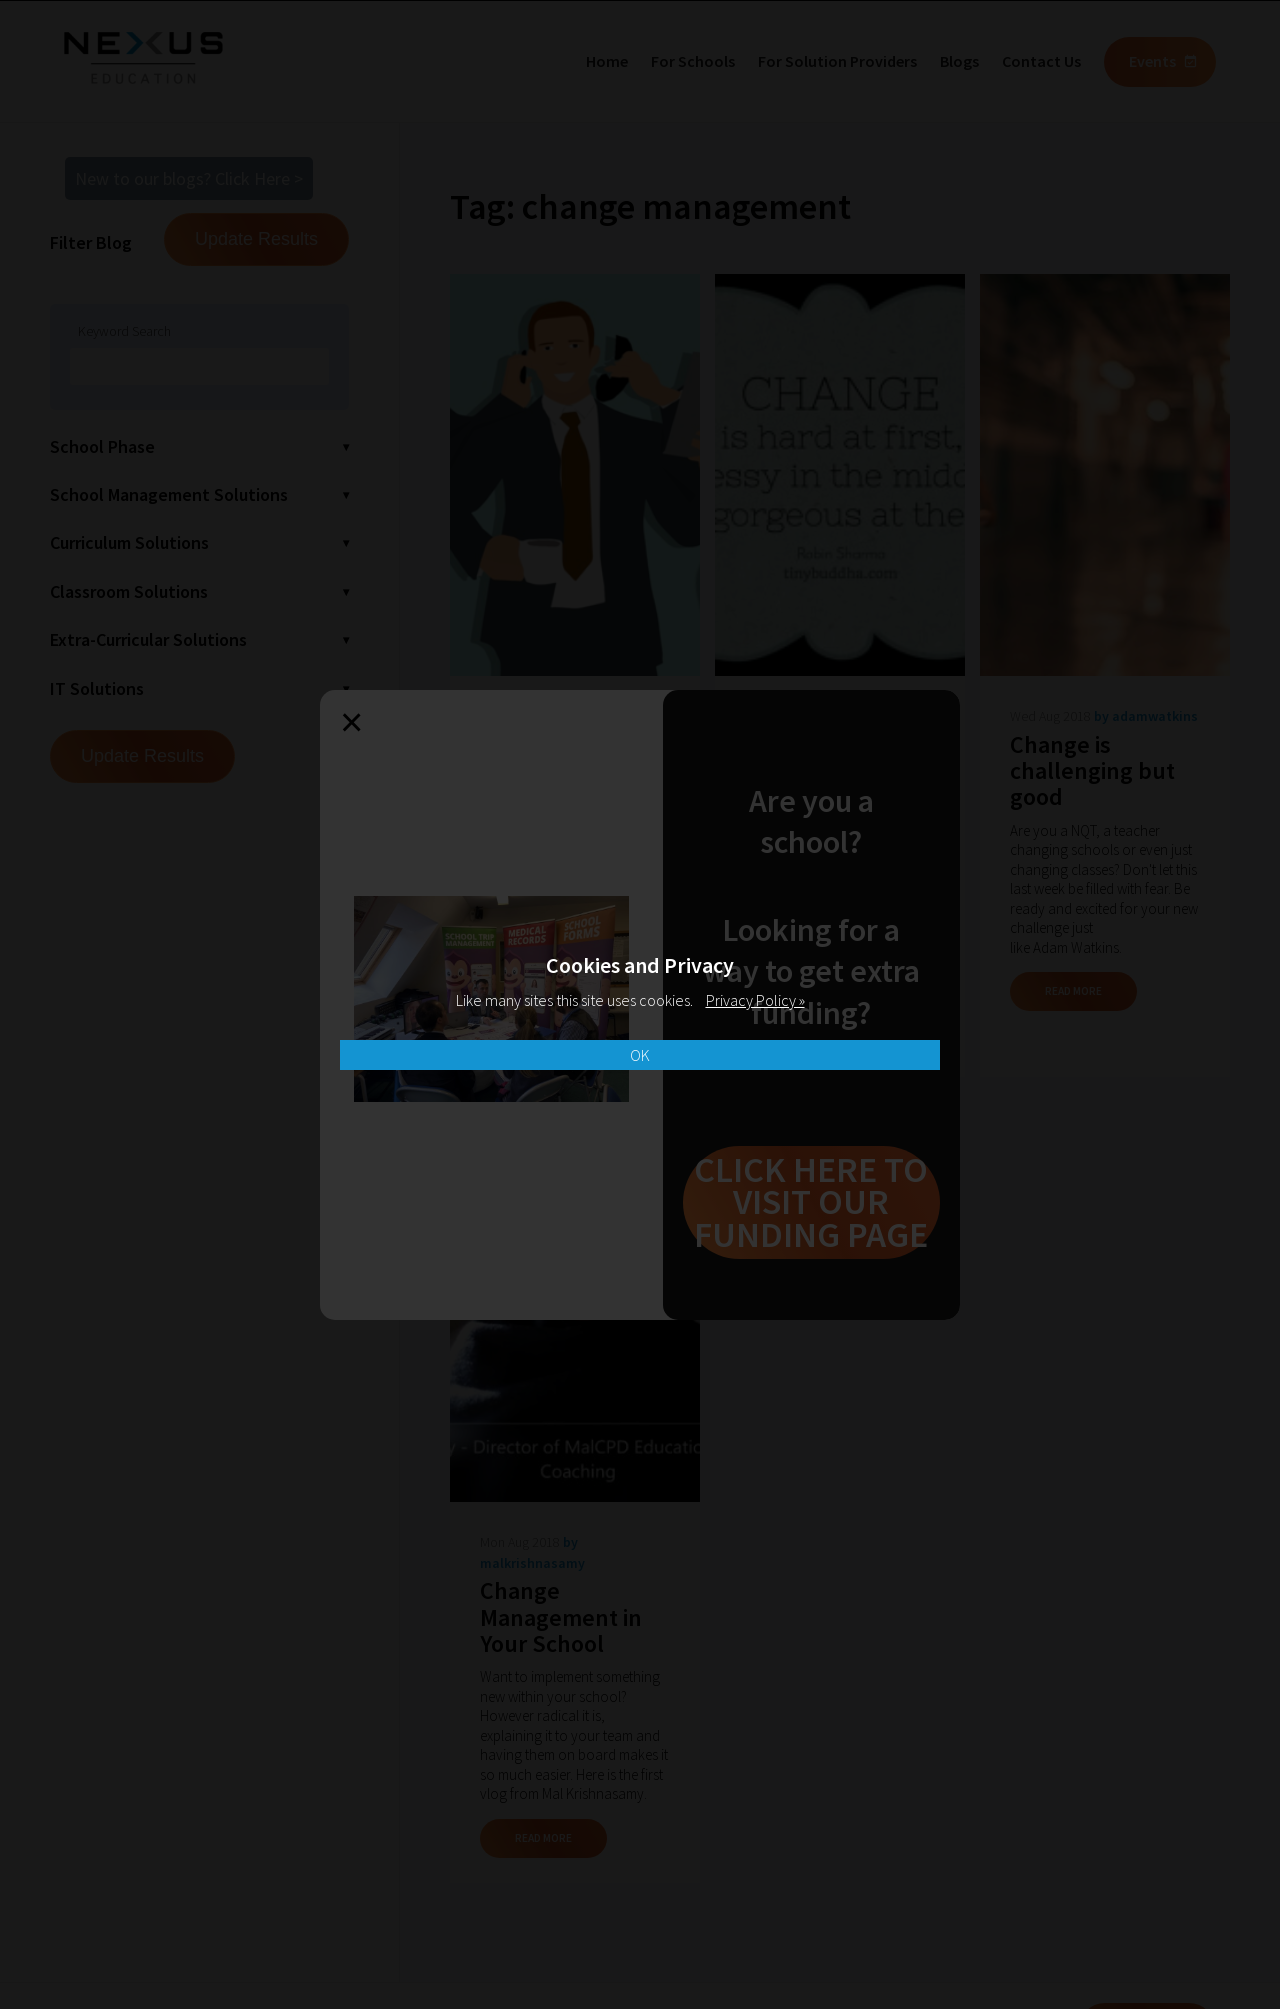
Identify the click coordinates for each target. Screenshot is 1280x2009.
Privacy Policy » (755, 1000)
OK (640, 1055)
